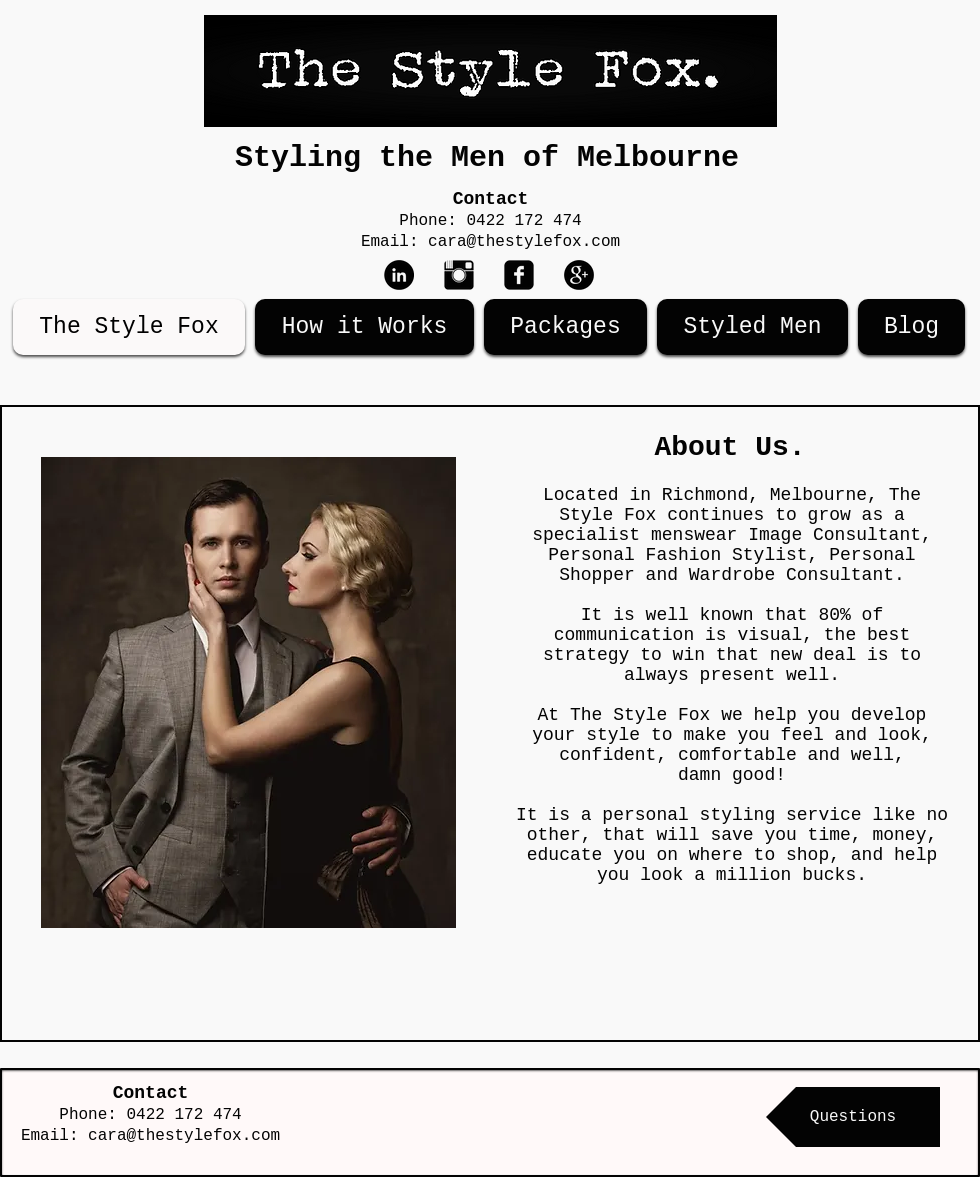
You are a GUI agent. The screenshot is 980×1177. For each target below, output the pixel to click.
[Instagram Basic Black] (459, 275)
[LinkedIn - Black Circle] (399, 275)
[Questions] (853, 1117)
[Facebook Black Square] (519, 275)
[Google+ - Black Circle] (579, 275)
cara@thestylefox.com (524, 242)
